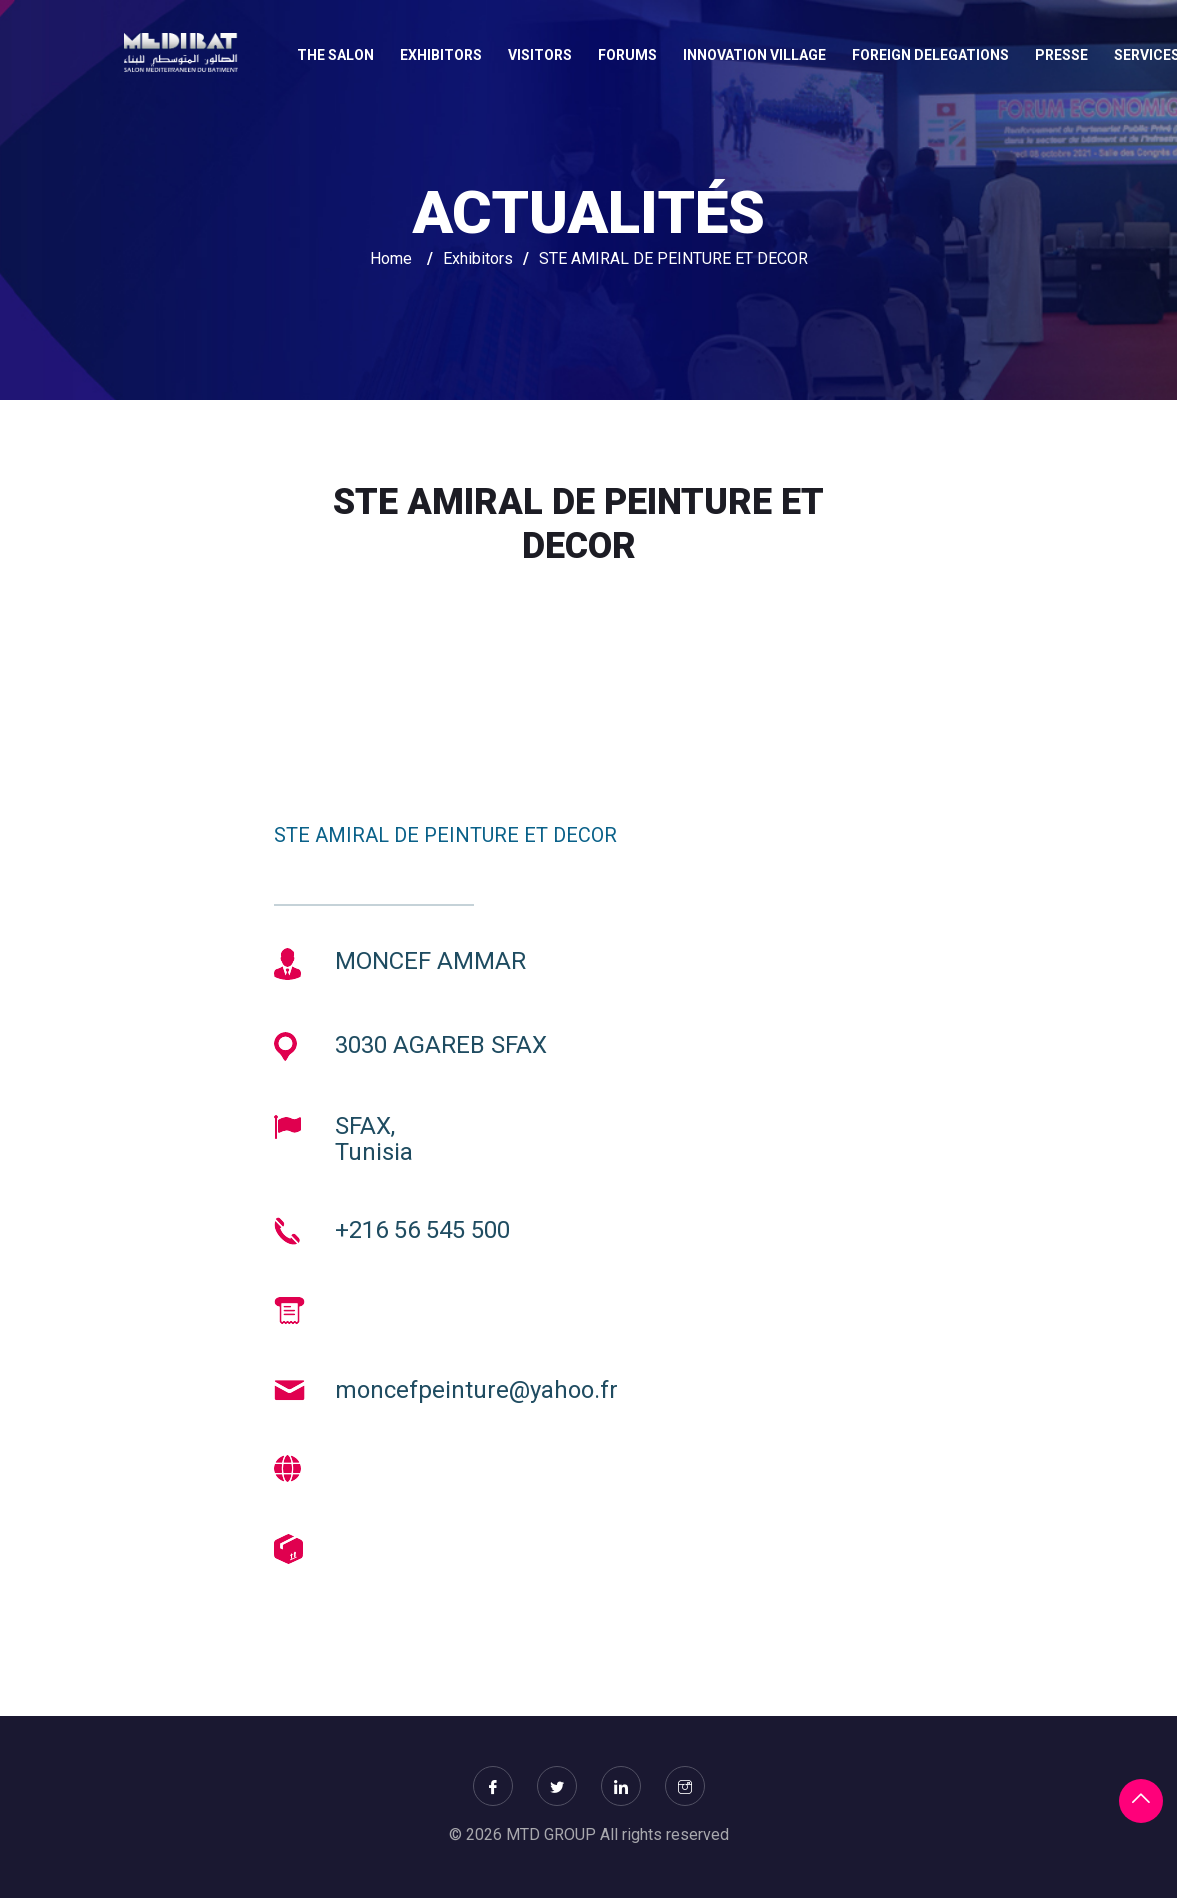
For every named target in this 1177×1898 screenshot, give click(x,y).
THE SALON (335, 55)
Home (391, 258)
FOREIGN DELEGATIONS (930, 55)
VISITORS (540, 55)
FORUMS (627, 55)
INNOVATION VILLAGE (754, 55)
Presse (1061, 55)
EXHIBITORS (441, 55)
